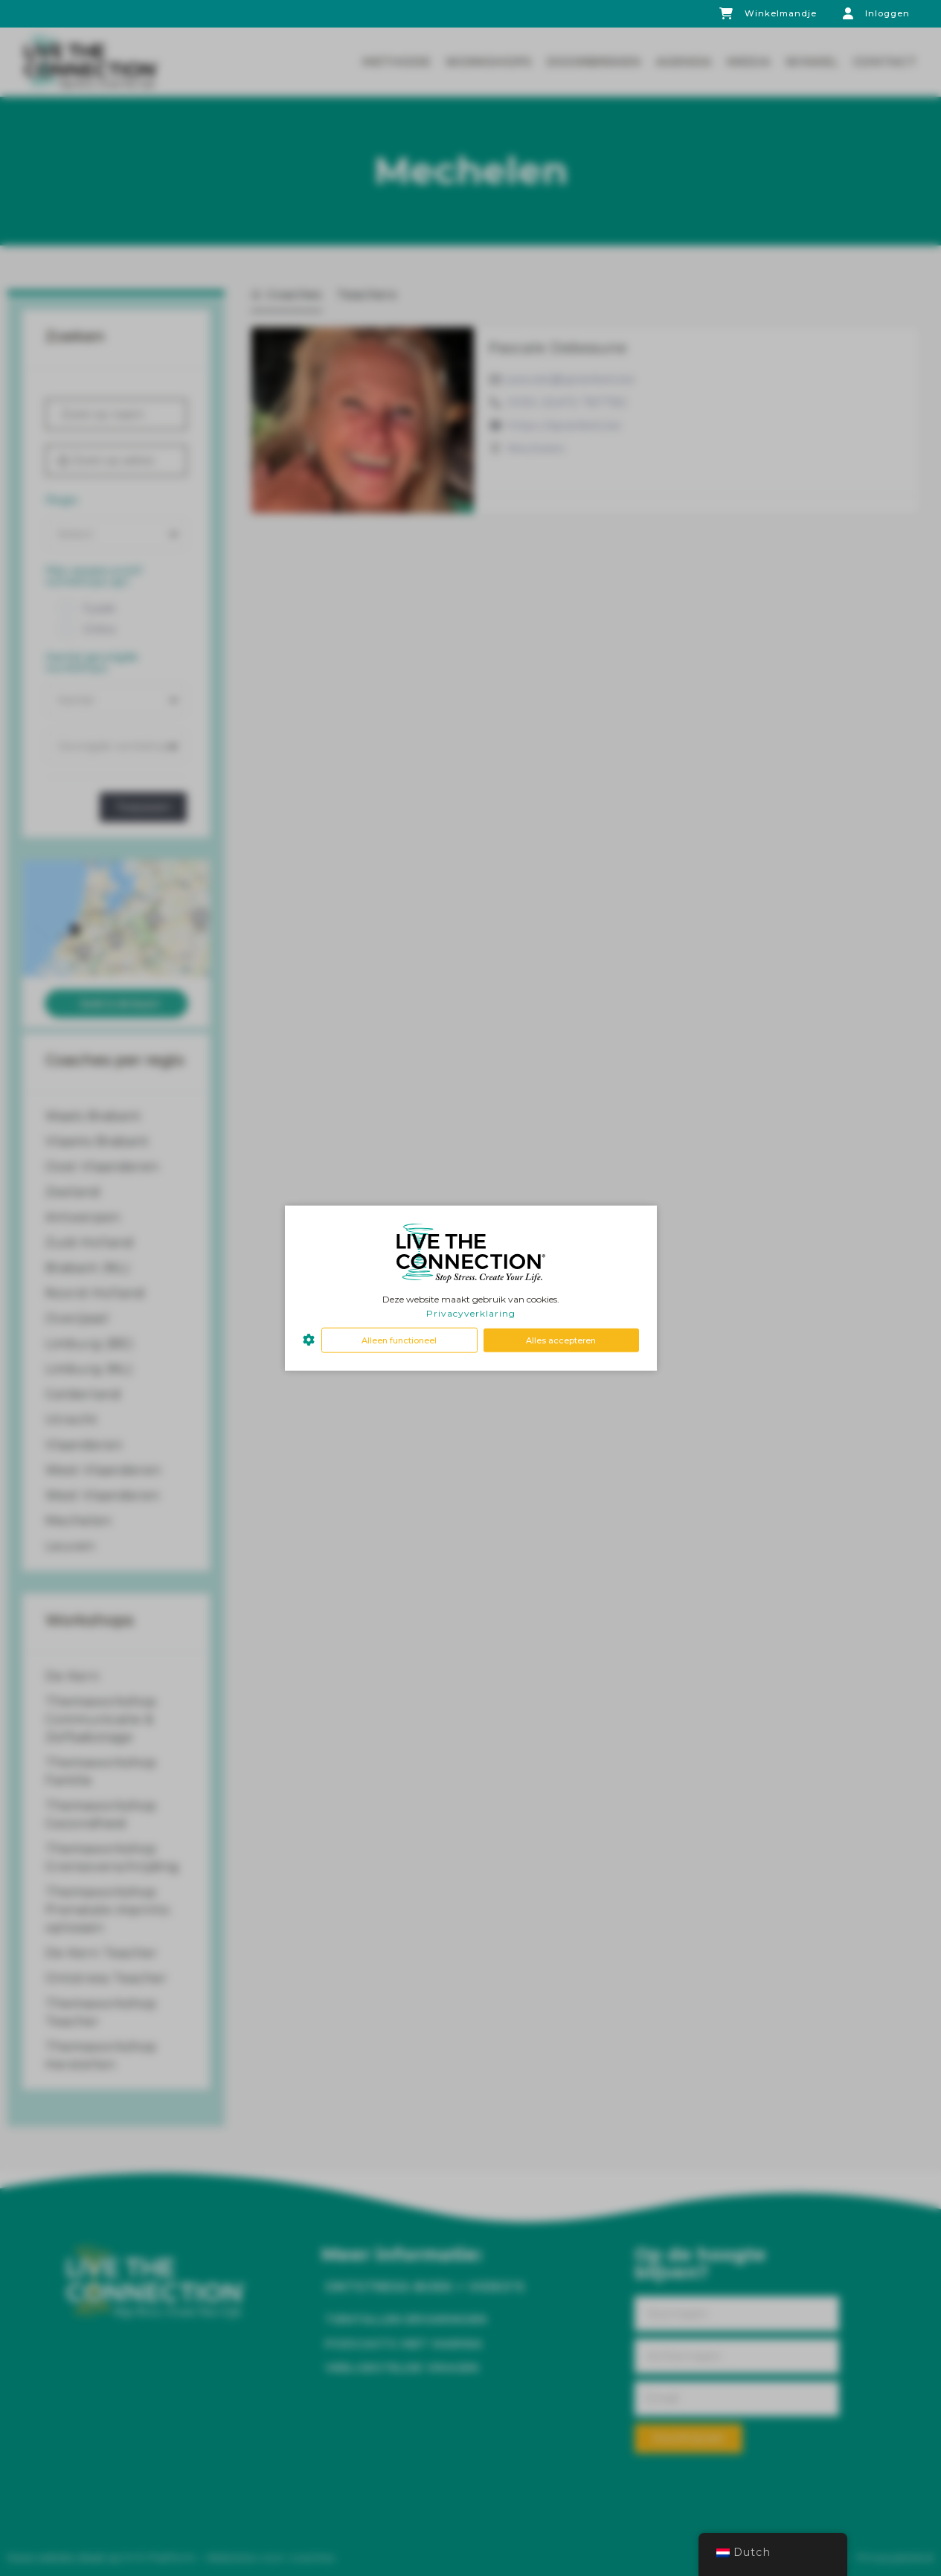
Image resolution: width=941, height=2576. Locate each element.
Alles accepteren (561, 1339)
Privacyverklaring (471, 1313)
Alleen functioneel (399, 1339)
